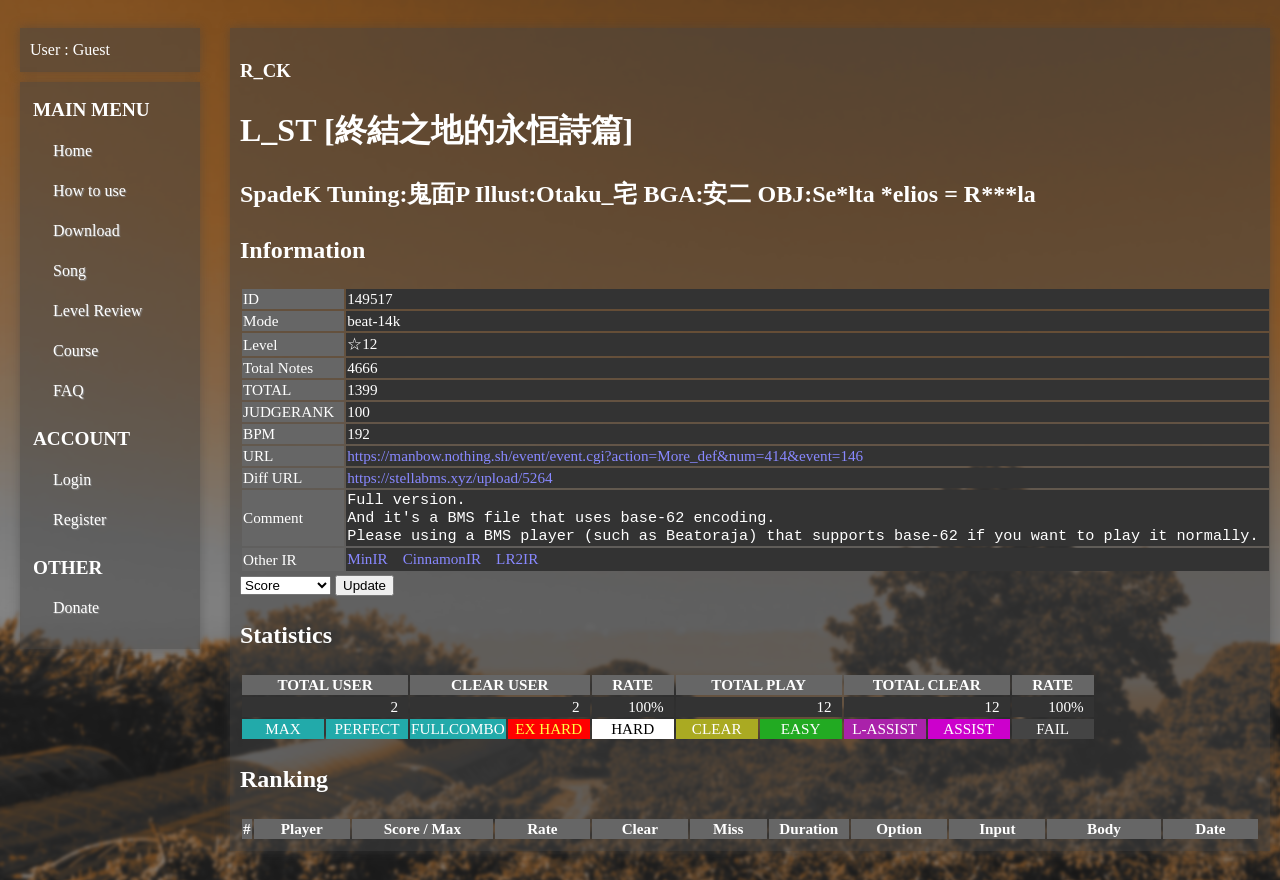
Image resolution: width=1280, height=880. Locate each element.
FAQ (68, 390)
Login (72, 479)
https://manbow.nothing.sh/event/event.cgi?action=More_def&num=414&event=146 (605, 455)
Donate (76, 607)
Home (72, 150)
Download (86, 230)
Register (79, 519)
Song (69, 270)
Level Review (97, 310)
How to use (89, 190)
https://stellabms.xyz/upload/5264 (449, 477)
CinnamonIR (442, 564)
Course (75, 350)
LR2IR (517, 564)
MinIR (367, 564)
